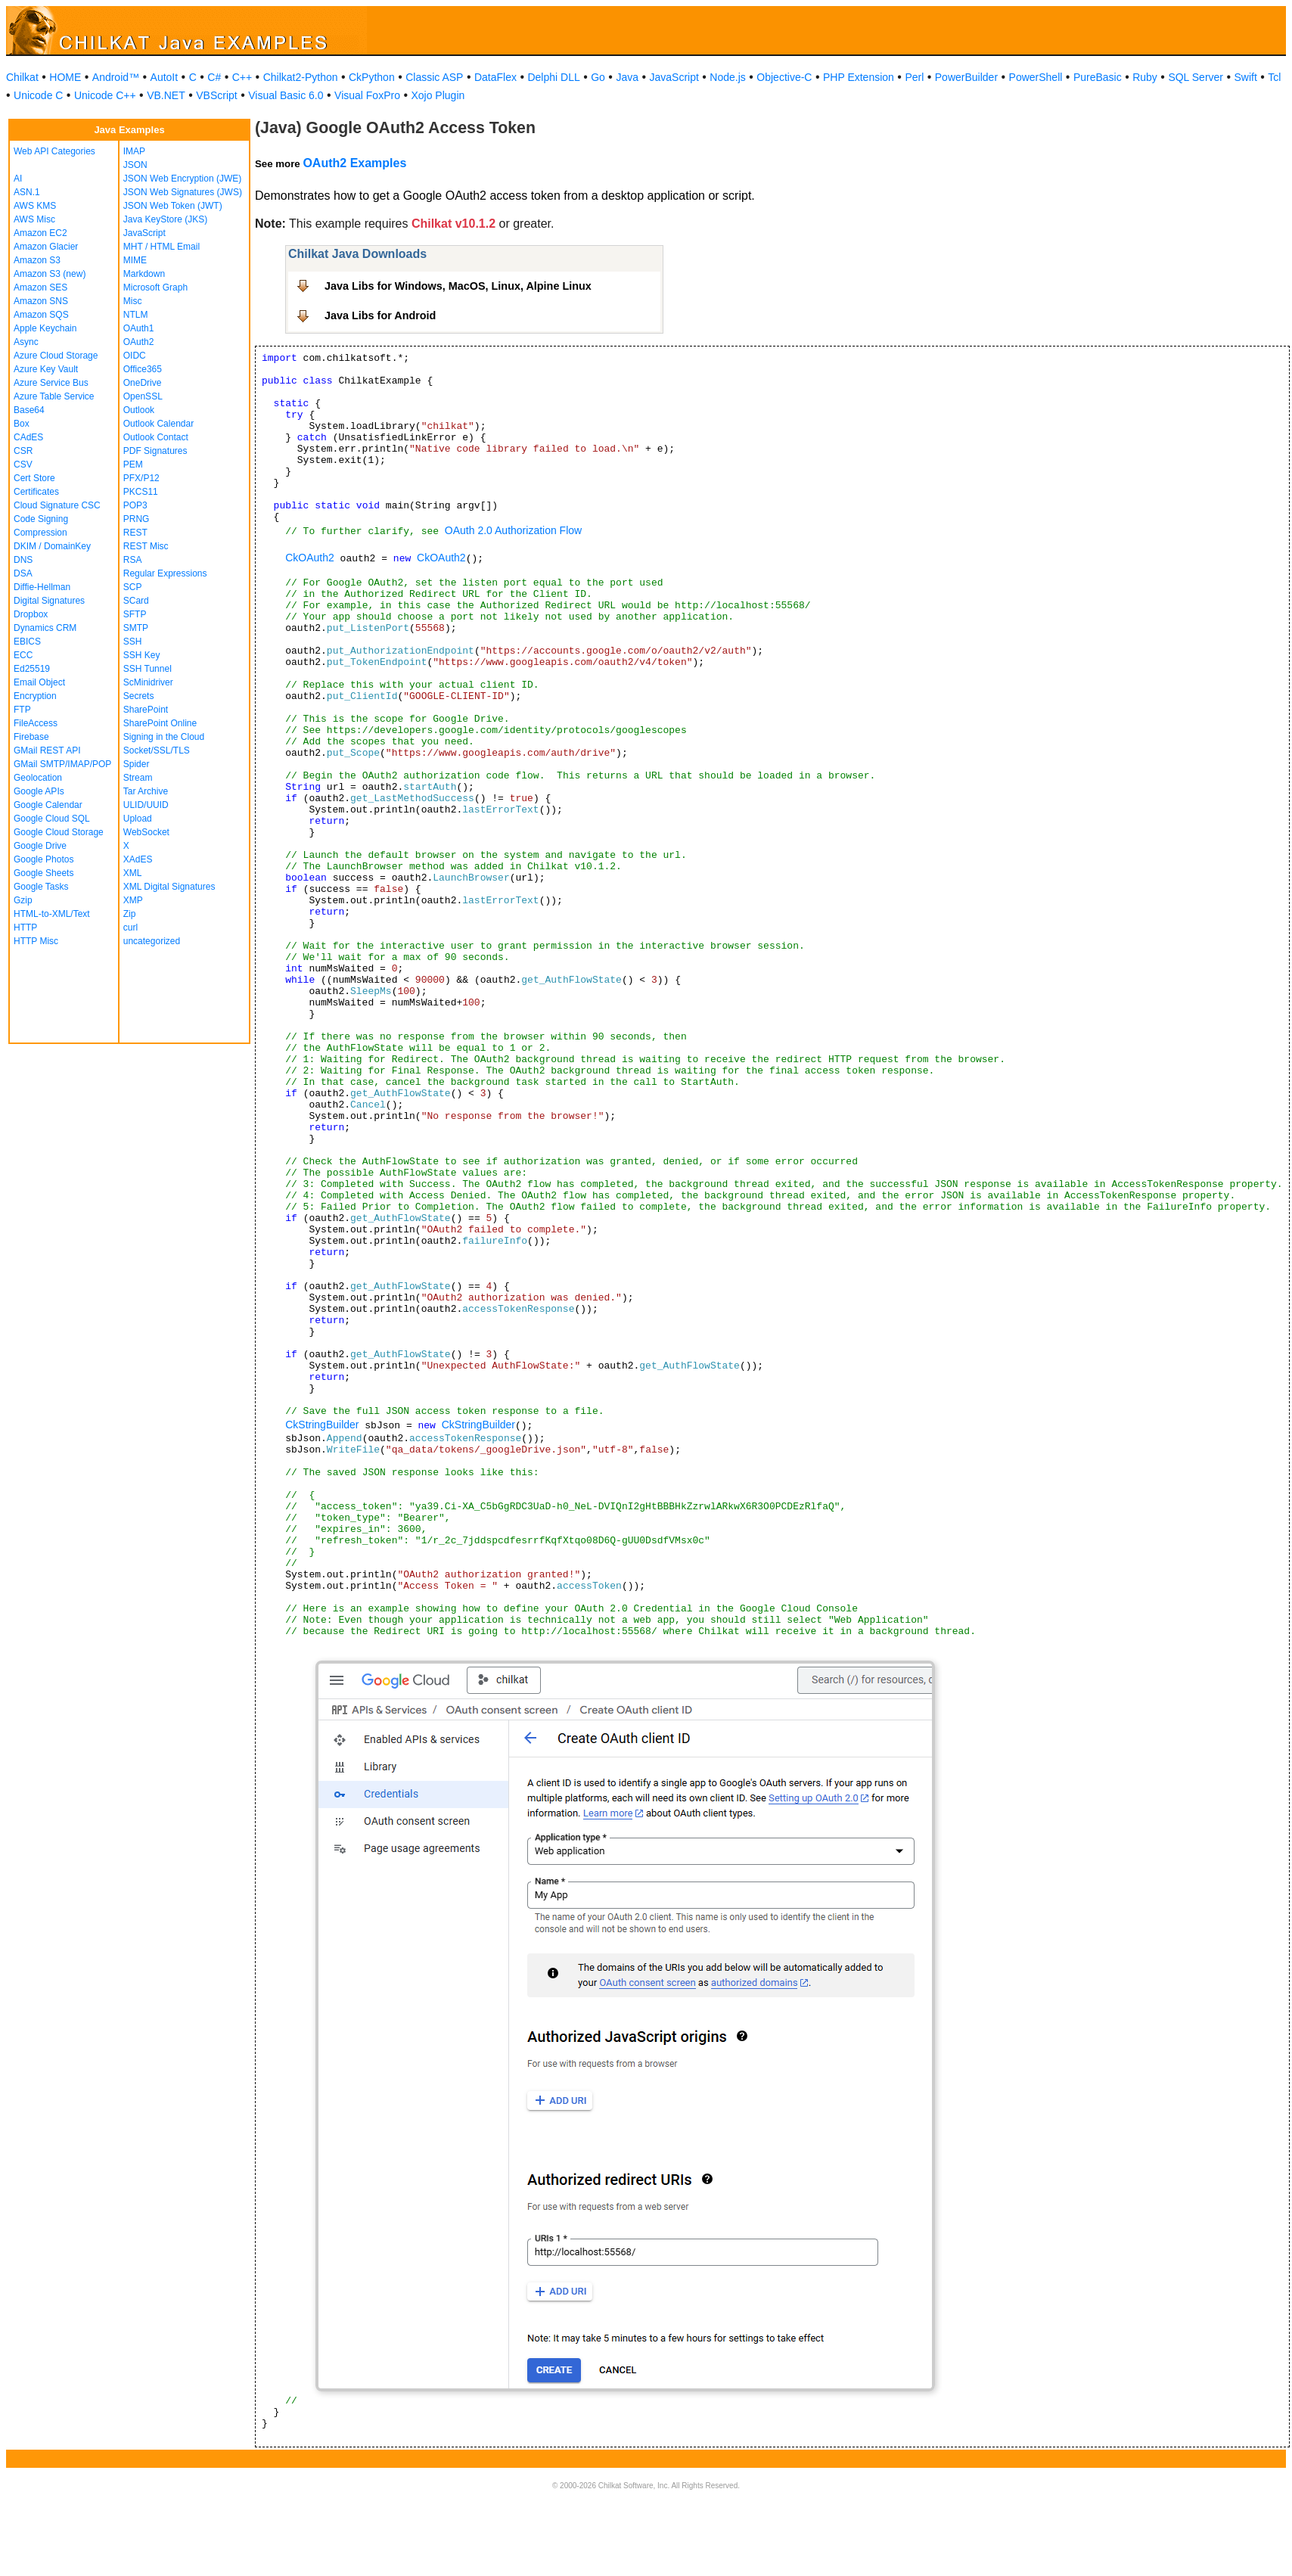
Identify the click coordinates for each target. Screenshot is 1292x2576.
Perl (914, 77)
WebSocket (146, 832)
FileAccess (35, 723)
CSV (23, 464)
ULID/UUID (146, 805)
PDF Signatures (155, 451)
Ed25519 (32, 668)
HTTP (25, 927)
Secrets (138, 696)
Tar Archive (145, 791)
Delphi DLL (553, 77)
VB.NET (166, 95)
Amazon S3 (37, 260)
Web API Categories (54, 151)
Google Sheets (43, 873)
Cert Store (34, 478)
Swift (1246, 77)
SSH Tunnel (147, 668)
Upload (137, 818)
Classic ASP (434, 77)
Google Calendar (48, 805)
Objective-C (784, 77)
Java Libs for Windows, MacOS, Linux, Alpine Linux (458, 286)
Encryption (35, 696)
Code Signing (41, 519)
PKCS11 (140, 491)
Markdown (144, 274)
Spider (136, 764)
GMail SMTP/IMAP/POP (62, 764)
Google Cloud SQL (52, 818)
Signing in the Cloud (163, 737)
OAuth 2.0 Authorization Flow (513, 530)
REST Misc (146, 546)
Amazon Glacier (46, 246)
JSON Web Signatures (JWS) (182, 192)
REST (135, 532)
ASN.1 (27, 192)
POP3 (135, 505)
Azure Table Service (54, 396)
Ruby (1144, 77)
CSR (23, 451)
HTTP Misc (36, 941)
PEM (133, 464)
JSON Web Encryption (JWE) (182, 178)
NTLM (135, 314)
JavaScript (674, 77)
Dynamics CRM (45, 628)
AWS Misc (34, 219)
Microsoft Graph (155, 287)
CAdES (28, 437)
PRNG (136, 519)
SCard (136, 600)
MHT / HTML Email (161, 246)
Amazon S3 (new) (49, 274)
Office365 (142, 369)
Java (627, 77)
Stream (138, 777)
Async (26, 342)
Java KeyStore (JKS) (165, 219)
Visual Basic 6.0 (285, 95)
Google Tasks (41, 886)
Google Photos (43, 859)
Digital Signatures (49, 600)
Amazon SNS (41, 301)
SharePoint (145, 709)
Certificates (36, 491)
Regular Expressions (165, 573)
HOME (65, 77)
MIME (135, 260)
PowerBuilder (966, 77)
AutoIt (165, 77)
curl (130, 927)
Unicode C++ (105, 95)
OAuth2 (138, 342)
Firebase (31, 737)
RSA (132, 560)
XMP (133, 900)
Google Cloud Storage (59, 832)
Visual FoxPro (367, 95)
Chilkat (22, 77)
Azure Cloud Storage (56, 355)
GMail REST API (47, 750)
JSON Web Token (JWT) (172, 205)
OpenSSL (143, 396)
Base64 (29, 410)
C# (214, 77)
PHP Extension (858, 77)
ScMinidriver (148, 682)
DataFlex (495, 77)
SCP (132, 587)
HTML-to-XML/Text (52, 914)
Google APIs (39, 791)
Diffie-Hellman (42, 587)
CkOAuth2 (309, 558)
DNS (23, 560)
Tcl (1274, 77)
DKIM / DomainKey (52, 546)
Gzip (23, 900)
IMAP (134, 151)
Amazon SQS (41, 314)
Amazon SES (40, 287)
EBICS (27, 641)
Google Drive (40, 846)
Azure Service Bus (51, 383)
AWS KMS (35, 205)
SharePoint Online (160, 723)
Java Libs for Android (380, 315)
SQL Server (1195, 77)
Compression (40, 532)
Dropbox (31, 614)
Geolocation (38, 777)
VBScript (216, 95)
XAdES (138, 859)
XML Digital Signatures (169, 886)
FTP (22, 709)
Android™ (115, 77)
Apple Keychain (45, 328)
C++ (242, 77)
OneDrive (142, 383)
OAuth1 (138, 328)
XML (132, 873)
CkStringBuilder (322, 1425)
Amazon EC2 (40, 233)
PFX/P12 (141, 478)
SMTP (135, 628)
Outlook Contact (155, 437)
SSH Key (141, 655)
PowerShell (1036, 77)
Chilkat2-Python (300, 77)
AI (18, 178)
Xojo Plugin (437, 95)
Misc (132, 301)
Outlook (138, 410)
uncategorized (151, 941)
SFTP (135, 614)
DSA (23, 573)
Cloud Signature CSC (57, 505)
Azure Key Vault (46, 369)
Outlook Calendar (158, 423)
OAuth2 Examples (354, 163)
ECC (23, 655)
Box (22, 423)
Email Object (39, 682)
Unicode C (38, 95)
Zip (129, 914)
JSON (135, 165)
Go (598, 77)
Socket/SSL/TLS (156, 750)
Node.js (727, 77)
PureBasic (1097, 77)
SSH (132, 641)
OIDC (134, 355)
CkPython (372, 77)
